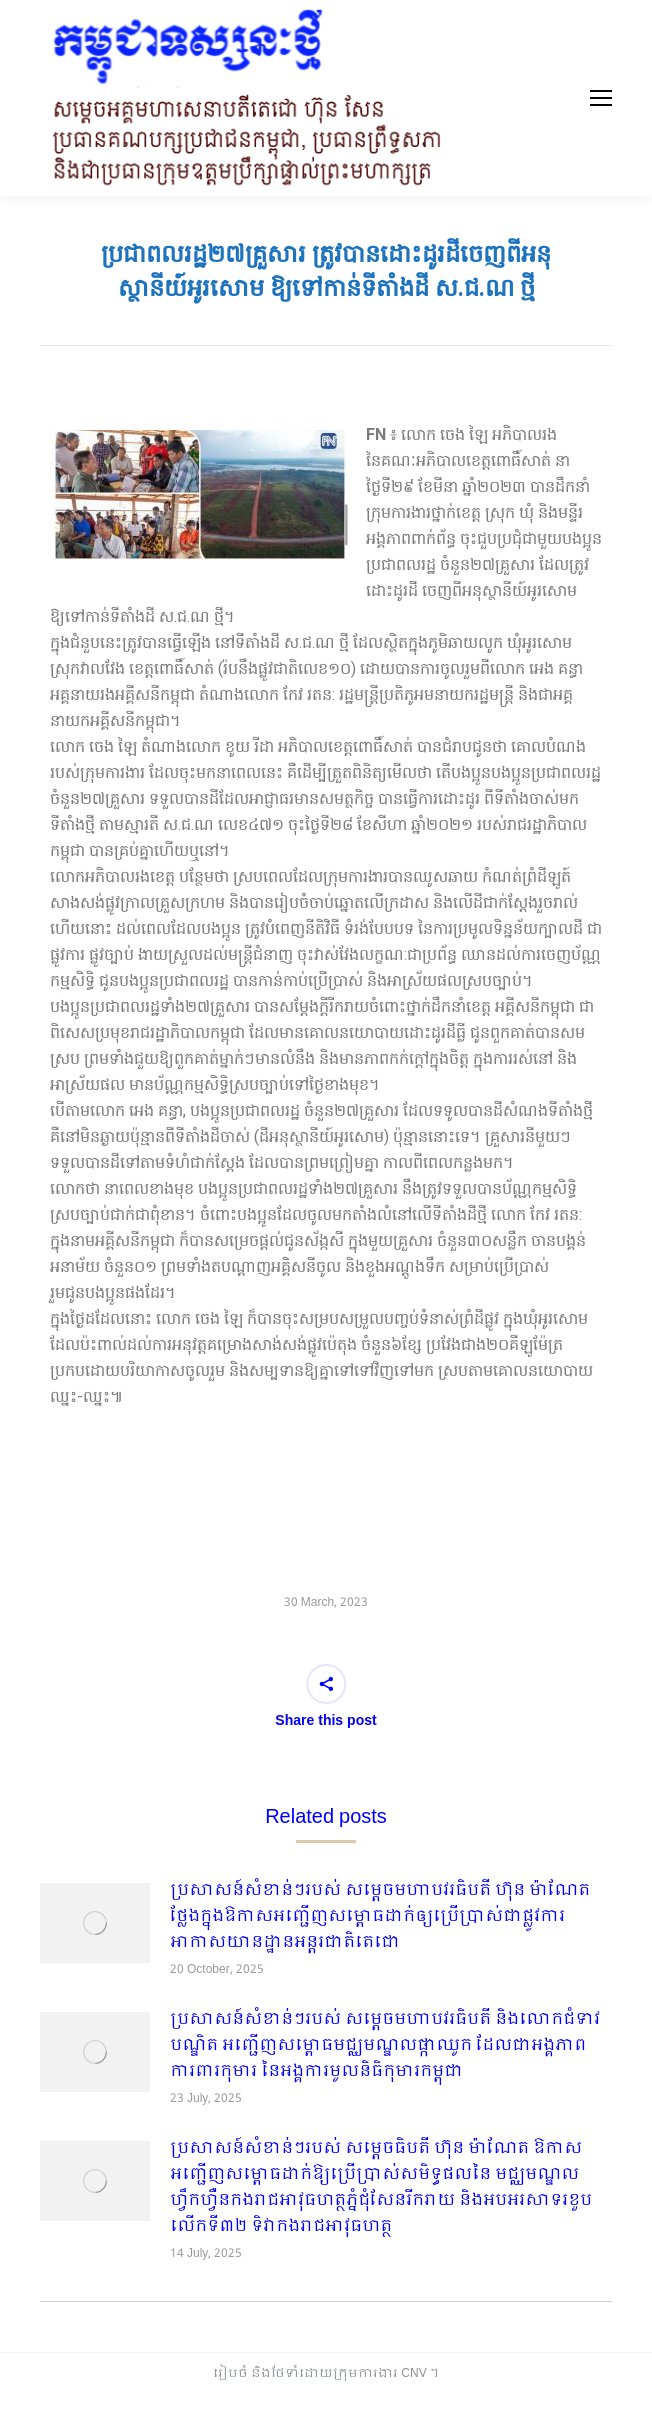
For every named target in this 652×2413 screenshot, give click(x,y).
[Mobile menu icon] (601, 98)
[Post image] (95, 1923)
